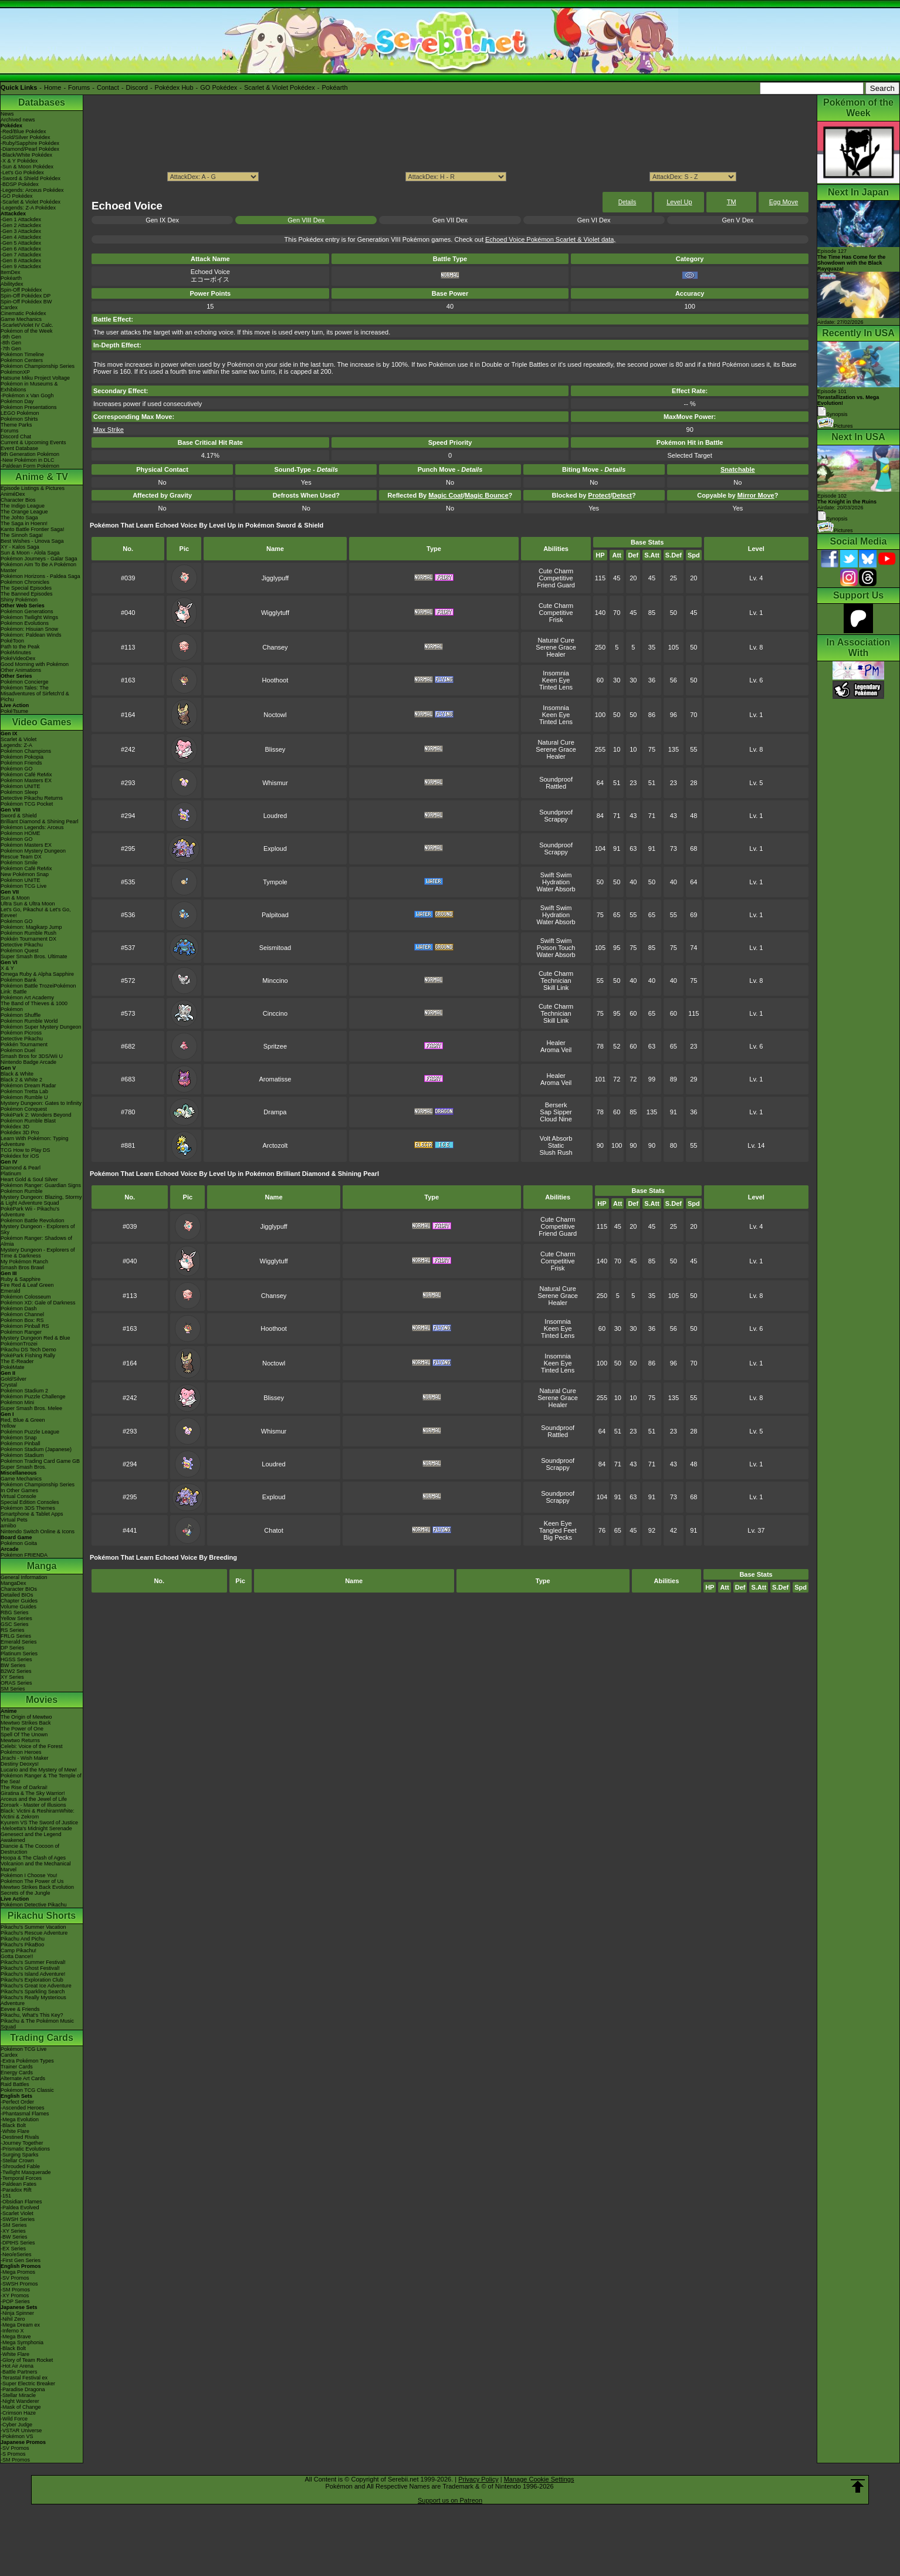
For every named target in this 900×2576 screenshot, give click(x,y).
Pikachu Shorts (42, 1916)
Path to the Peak (20, 647)
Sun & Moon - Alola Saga (30, 553)
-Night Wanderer (20, 2401)
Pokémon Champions (26, 751)
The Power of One (22, 1729)
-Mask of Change (21, 2407)
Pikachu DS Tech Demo (28, 1350)
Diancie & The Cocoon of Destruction (30, 1849)
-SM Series (14, 2225)
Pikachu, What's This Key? (32, 2015)
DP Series (12, 1648)
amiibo (8, 1526)
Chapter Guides (19, 1601)
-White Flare (15, 2131)
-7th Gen (11, 348)
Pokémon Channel (22, 1314)
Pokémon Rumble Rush (28, 933)
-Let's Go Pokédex (22, 172)
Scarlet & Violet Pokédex (279, 87)
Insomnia (556, 673)
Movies (41, 1700)
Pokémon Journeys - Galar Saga (39, 559)
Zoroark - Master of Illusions (33, 1805)
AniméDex (13, 494)
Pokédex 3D (15, 1127)
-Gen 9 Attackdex (21, 266)
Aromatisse (275, 1079)
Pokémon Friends (21, 763)
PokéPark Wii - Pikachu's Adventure (30, 1212)
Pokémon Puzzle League (30, 1432)
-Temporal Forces (21, 2178)
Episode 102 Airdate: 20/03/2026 (847, 502)
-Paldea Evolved (20, 2207)
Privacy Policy (478, 2479)
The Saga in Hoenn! (24, 523)
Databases (41, 102)
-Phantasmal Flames (25, 2114)
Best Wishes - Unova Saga (32, 541)
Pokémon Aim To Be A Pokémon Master (38, 567)
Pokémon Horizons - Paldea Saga (40, 576)
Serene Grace (556, 647)
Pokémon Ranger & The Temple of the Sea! (41, 1778)
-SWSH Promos (19, 2284)
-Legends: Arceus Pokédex (32, 190)
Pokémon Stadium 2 (24, 1391)
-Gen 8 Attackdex (21, 260)
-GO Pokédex (17, 196)
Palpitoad (275, 914)
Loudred (275, 815)
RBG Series (15, 1612)
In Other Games (19, 1490)
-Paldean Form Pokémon (30, 466)
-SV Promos (15, 2278)
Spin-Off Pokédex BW (26, 302)
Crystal (9, 1385)
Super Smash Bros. (23, 1467)
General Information (24, 1577)
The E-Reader (17, 1361)
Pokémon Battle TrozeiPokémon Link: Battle (38, 989)
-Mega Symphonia (22, 2342)
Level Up (679, 201)
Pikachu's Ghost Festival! (30, 1968)
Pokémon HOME (20, 833)
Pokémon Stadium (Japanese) (36, 1449)
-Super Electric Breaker (28, 2383)
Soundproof (556, 779)
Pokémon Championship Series (38, 366)
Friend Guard (556, 585)
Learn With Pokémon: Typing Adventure (34, 1141)
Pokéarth (334, 87)
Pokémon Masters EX (26, 780)
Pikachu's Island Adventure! (33, 1974)
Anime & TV (41, 477)
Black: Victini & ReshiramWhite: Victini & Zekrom (38, 1814)
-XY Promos (15, 2295)
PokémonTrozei (19, 1344)
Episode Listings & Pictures (33, 488)
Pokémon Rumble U (24, 1097)
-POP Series (15, 2301)
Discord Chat (16, 437)
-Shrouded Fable (20, 2166)
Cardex (9, 307)
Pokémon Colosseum (26, 1297)
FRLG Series (16, 1636)
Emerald (11, 1291)
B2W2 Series (16, 1671)
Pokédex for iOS (20, 1156)
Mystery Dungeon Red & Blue (35, 1338)
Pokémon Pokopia (22, 757)
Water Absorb (555, 889)
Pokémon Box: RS (22, 1320)
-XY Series (13, 2231)
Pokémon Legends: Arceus (32, 827)
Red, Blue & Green (23, 1420)
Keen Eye (556, 680)
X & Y (7, 968)
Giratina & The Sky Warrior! (33, 1793)
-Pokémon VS (17, 2436)
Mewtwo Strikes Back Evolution (37, 1887)
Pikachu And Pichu (23, 1939)
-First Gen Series (20, 2260)
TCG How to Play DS (25, 1150)
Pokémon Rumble (22, 1191)
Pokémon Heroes (21, 1752)
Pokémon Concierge (25, 682)
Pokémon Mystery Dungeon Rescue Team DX (33, 854)
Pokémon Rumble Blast (28, 1121)
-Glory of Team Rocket (27, 2360)
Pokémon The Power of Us (32, 1881)
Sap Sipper (555, 1111)
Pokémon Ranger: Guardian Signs (41, 1185)
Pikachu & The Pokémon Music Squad (37, 2024)
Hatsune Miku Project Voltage (35, 378)
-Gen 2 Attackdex (21, 225)
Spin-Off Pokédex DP (25, 296)
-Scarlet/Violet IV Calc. (27, 325)
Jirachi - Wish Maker (25, 1758)
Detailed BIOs (17, 1595)
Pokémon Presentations (29, 407)
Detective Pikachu (22, 945)
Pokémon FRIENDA (24, 1555)
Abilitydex (12, 284)
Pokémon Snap (19, 1438)
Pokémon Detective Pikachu (34, 1905)
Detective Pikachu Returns (32, 798)
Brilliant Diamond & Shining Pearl (40, 821)
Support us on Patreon (450, 2500)
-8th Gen (11, 343)
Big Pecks (557, 1537)
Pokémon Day (17, 401)
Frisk (556, 619)
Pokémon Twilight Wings (29, 617)
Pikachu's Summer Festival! (33, 1962)
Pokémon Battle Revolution (33, 1220)
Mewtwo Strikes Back (26, 1723)
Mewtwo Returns (20, 1740)
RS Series (13, 1630)
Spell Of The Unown (24, 1734)
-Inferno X (12, 2331)
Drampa (274, 1111)
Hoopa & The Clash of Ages (33, 1858)
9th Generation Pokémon (30, 454)
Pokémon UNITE (20, 786)
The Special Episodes (26, 588)
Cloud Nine (555, 1119)
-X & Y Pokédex (19, 161)
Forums (79, 87)
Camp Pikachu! (18, 1950)
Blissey (275, 749)
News (7, 114)
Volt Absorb (556, 1138)
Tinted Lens (556, 687)
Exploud (275, 848)
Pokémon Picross (21, 1033)
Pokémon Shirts (19, 419)
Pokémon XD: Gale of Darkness (38, 1303)
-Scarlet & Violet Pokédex (30, 202)
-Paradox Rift (16, 2190)
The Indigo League (23, 506)
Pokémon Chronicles (25, 582)
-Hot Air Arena (17, 2366)
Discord (137, 87)
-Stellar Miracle (18, 2395)
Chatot (273, 1530)
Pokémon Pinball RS (25, 1326)
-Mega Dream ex (20, 2325)
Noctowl (274, 714)
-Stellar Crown (17, 2160)
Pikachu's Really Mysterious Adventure (33, 2000)
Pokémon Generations (27, 611)
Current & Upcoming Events (33, 442)
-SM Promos (15, 2290)
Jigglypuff (275, 578)
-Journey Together (22, 2143)
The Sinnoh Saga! (22, 535)
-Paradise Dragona (23, 2389)
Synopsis (832, 519)
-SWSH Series (18, 2219)
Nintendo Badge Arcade (28, 1062)
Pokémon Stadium (22, 1455)
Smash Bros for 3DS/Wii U (32, 1056)
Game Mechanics (21, 319)
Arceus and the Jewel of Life (34, 1799)
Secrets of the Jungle (25, 1893)
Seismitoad (275, 947)
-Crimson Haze (18, 2413)
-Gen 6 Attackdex (21, 249)
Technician (556, 980)
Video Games (41, 722)
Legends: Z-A (16, 745)
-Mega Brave (16, 2337)
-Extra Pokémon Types (27, 2061)
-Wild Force (14, 2419)
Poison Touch (556, 947)
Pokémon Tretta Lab (24, 1091)
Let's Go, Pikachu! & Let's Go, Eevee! (36, 912)
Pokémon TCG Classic (27, 2090)
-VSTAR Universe (21, 2430)
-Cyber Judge (16, 2425)
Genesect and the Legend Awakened (31, 1837)
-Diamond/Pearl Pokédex (30, 149)
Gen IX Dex (162, 220)
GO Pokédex (218, 87)
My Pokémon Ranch (24, 1262)
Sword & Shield (19, 816)
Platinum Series (19, 1654)
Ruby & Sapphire (20, 1279)
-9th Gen (11, 337)
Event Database (19, 448)
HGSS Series (16, 1659)
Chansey (274, 647)
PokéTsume (14, 711)
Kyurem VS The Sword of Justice (39, 1822)
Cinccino (275, 1013)
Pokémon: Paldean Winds (31, 635)
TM (731, 201)
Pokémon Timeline (22, 354)
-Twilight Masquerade (26, 2172)
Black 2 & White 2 (21, 1080)
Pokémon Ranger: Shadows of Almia (36, 1241)
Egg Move (784, 201)
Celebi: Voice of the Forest (32, 1746)
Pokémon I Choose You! (29, 1875)
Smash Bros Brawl (22, 1267)
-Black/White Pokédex (26, 155)
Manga (42, 1566)
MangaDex (13, 1583)
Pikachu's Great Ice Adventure (36, 1986)
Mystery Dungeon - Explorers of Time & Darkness (38, 1253)
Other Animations (21, 670)
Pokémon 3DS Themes (28, 1508)
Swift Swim (556, 874)
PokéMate (13, 1367)
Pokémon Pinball (20, 1443)
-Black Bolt (13, 2125)
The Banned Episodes (27, 594)
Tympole (275, 881)
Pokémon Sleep (19, 792)
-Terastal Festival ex (24, 2378)
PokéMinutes (16, 652)
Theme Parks (16, 425)
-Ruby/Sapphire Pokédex (30, 143)
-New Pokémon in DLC (28, 460)
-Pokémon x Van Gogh (27, 395)
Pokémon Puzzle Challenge (33, 1396)
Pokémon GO (17, 769)
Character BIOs (19, 1589)
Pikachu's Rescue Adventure (34, 1933)
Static (556, 1145)
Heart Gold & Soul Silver (29, 1179)
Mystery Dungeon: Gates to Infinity (41, 1103)
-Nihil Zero (13, 2319)
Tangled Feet (558, 1530)
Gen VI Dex (594, 220)
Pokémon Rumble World (29, 1021)
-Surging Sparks (20, 2155)
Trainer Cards (17, 2067)
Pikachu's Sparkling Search (33, 1991)
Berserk (556, 1104)
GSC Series (15, 1624)
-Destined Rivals (20, 2137)
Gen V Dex (737, 220)
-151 (6, 2196)
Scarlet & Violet (18, 739)
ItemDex (11, 272)
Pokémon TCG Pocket (27, 804)
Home (52, 87)
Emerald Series (19, 1642)
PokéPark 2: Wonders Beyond (36, 1115)
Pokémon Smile (19, 863)
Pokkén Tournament (24, 1044)
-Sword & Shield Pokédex (30, 178)
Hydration (556, 881)
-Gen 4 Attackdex (21, 237)
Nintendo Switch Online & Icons (38, 1531)
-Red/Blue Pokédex (23, 131)
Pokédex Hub (174, 87)
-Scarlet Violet (17, 2213)
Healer (555, 654)
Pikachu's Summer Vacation (33, 1927)
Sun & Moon (15, 898)
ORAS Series (16, 1683)
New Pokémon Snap (25, 874)
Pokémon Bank (18, 980)
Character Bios (18, 500)
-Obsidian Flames (21, 2202)
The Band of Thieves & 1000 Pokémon (34, 1006)
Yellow (8, 1426)
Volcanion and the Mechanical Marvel (36, 1866)
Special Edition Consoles (30, 1502)
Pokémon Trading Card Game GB (40, 1461)
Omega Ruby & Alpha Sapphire (37, 974)
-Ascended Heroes (23, 2108)
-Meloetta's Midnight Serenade (36, 1828)
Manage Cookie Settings (539, 2479)
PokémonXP (15, 372)
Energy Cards (17, 2072)
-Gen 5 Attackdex (21, 243)
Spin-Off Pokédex (21, 290)
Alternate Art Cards (23, 2078)
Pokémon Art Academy (27, 997)
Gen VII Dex (450, 220)
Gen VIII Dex (305, 220)
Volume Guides (18, 1607)
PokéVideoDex (18, 658)
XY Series (12, 1677)
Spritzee (275, 1046)
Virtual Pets (14, 1520)
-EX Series (13, 2249)
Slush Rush (555, 1152)
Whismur (274, 782)
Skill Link (556, 987)
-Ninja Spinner (17, 2313)
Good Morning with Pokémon (35, 664)
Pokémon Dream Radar (28, 1085)
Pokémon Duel (18, 1050)
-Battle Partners (19, 2372)
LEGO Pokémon (20, 413)
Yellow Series (16, 1618)
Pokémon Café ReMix (26, 774)
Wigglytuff (275, 612)
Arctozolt (275, 1145)
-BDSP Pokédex (20, 184)
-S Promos (13, 2454)
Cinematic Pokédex (23, 313)
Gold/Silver (13, 1379)
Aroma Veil (555, 1049)
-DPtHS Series (18, 2243)
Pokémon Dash (19, 1308)
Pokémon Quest (20, 951)
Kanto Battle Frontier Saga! (33, 529)
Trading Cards (41, 2038)
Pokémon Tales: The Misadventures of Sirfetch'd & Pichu (35, 693)
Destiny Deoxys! (20, 1764)
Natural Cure (555, 640)
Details (627, 202)
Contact (108, 87)
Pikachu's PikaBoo (22, 1945)
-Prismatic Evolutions (25, 2149)
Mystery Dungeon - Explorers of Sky (38, 1229)
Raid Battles (15, 2084)
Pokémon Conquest (24, 1109)
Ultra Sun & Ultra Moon (28, 904)
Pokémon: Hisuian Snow (29, 629)
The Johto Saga (19, 517)
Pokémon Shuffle (20, 1015)
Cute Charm (556, 570)
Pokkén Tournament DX (28, 939)
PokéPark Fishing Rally (28, 1355)
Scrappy (555, 819)
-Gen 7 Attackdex (21, 255)
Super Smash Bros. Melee (31, 1408)
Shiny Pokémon (19, 600)
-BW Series (14, 2237)
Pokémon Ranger (21, 1332)
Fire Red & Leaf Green (27, 1285)
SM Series (13, 1689)
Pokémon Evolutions (25, 623)
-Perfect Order (17, 2102)
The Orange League (24, 512)
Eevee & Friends (20, 2009)
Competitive (556, 578)
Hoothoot (275, 680)
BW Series (13, 1665)
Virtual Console (18, 1496)
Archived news (18, 120)
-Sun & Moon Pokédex (27, 167)
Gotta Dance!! (17, 1956)
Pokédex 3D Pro (20, 1132)
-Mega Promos (18, 2272)
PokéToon (12, 641)
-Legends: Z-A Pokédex (28, 208)
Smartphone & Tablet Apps (32, 1514)
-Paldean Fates (18, 2184)
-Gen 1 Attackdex (21, 219)
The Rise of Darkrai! (24, 1787)
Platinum (11, 1174)
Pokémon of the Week (26, 331)
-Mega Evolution (20, 2119)
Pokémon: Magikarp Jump (31, 927)
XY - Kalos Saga (20, 547)
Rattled (556, 786)
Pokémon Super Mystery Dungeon (41, 1027)
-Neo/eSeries (16, 2254)
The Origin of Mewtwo (26, 1717)
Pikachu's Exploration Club (32, 1980)
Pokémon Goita (19, 1543)
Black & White (17, 1074)
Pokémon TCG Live (23, 886)
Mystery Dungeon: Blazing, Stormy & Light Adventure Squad (41, 1200)
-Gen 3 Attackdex (21, 231)
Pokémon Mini (17, 1402)
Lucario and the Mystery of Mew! (39, 1770)
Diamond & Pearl (20, 1168)
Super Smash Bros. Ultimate (34, 956)
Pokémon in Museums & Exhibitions (29, 387)
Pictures (835, 426)
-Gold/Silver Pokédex (25, 137)
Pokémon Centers (22, 360)
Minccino (274, 980)
